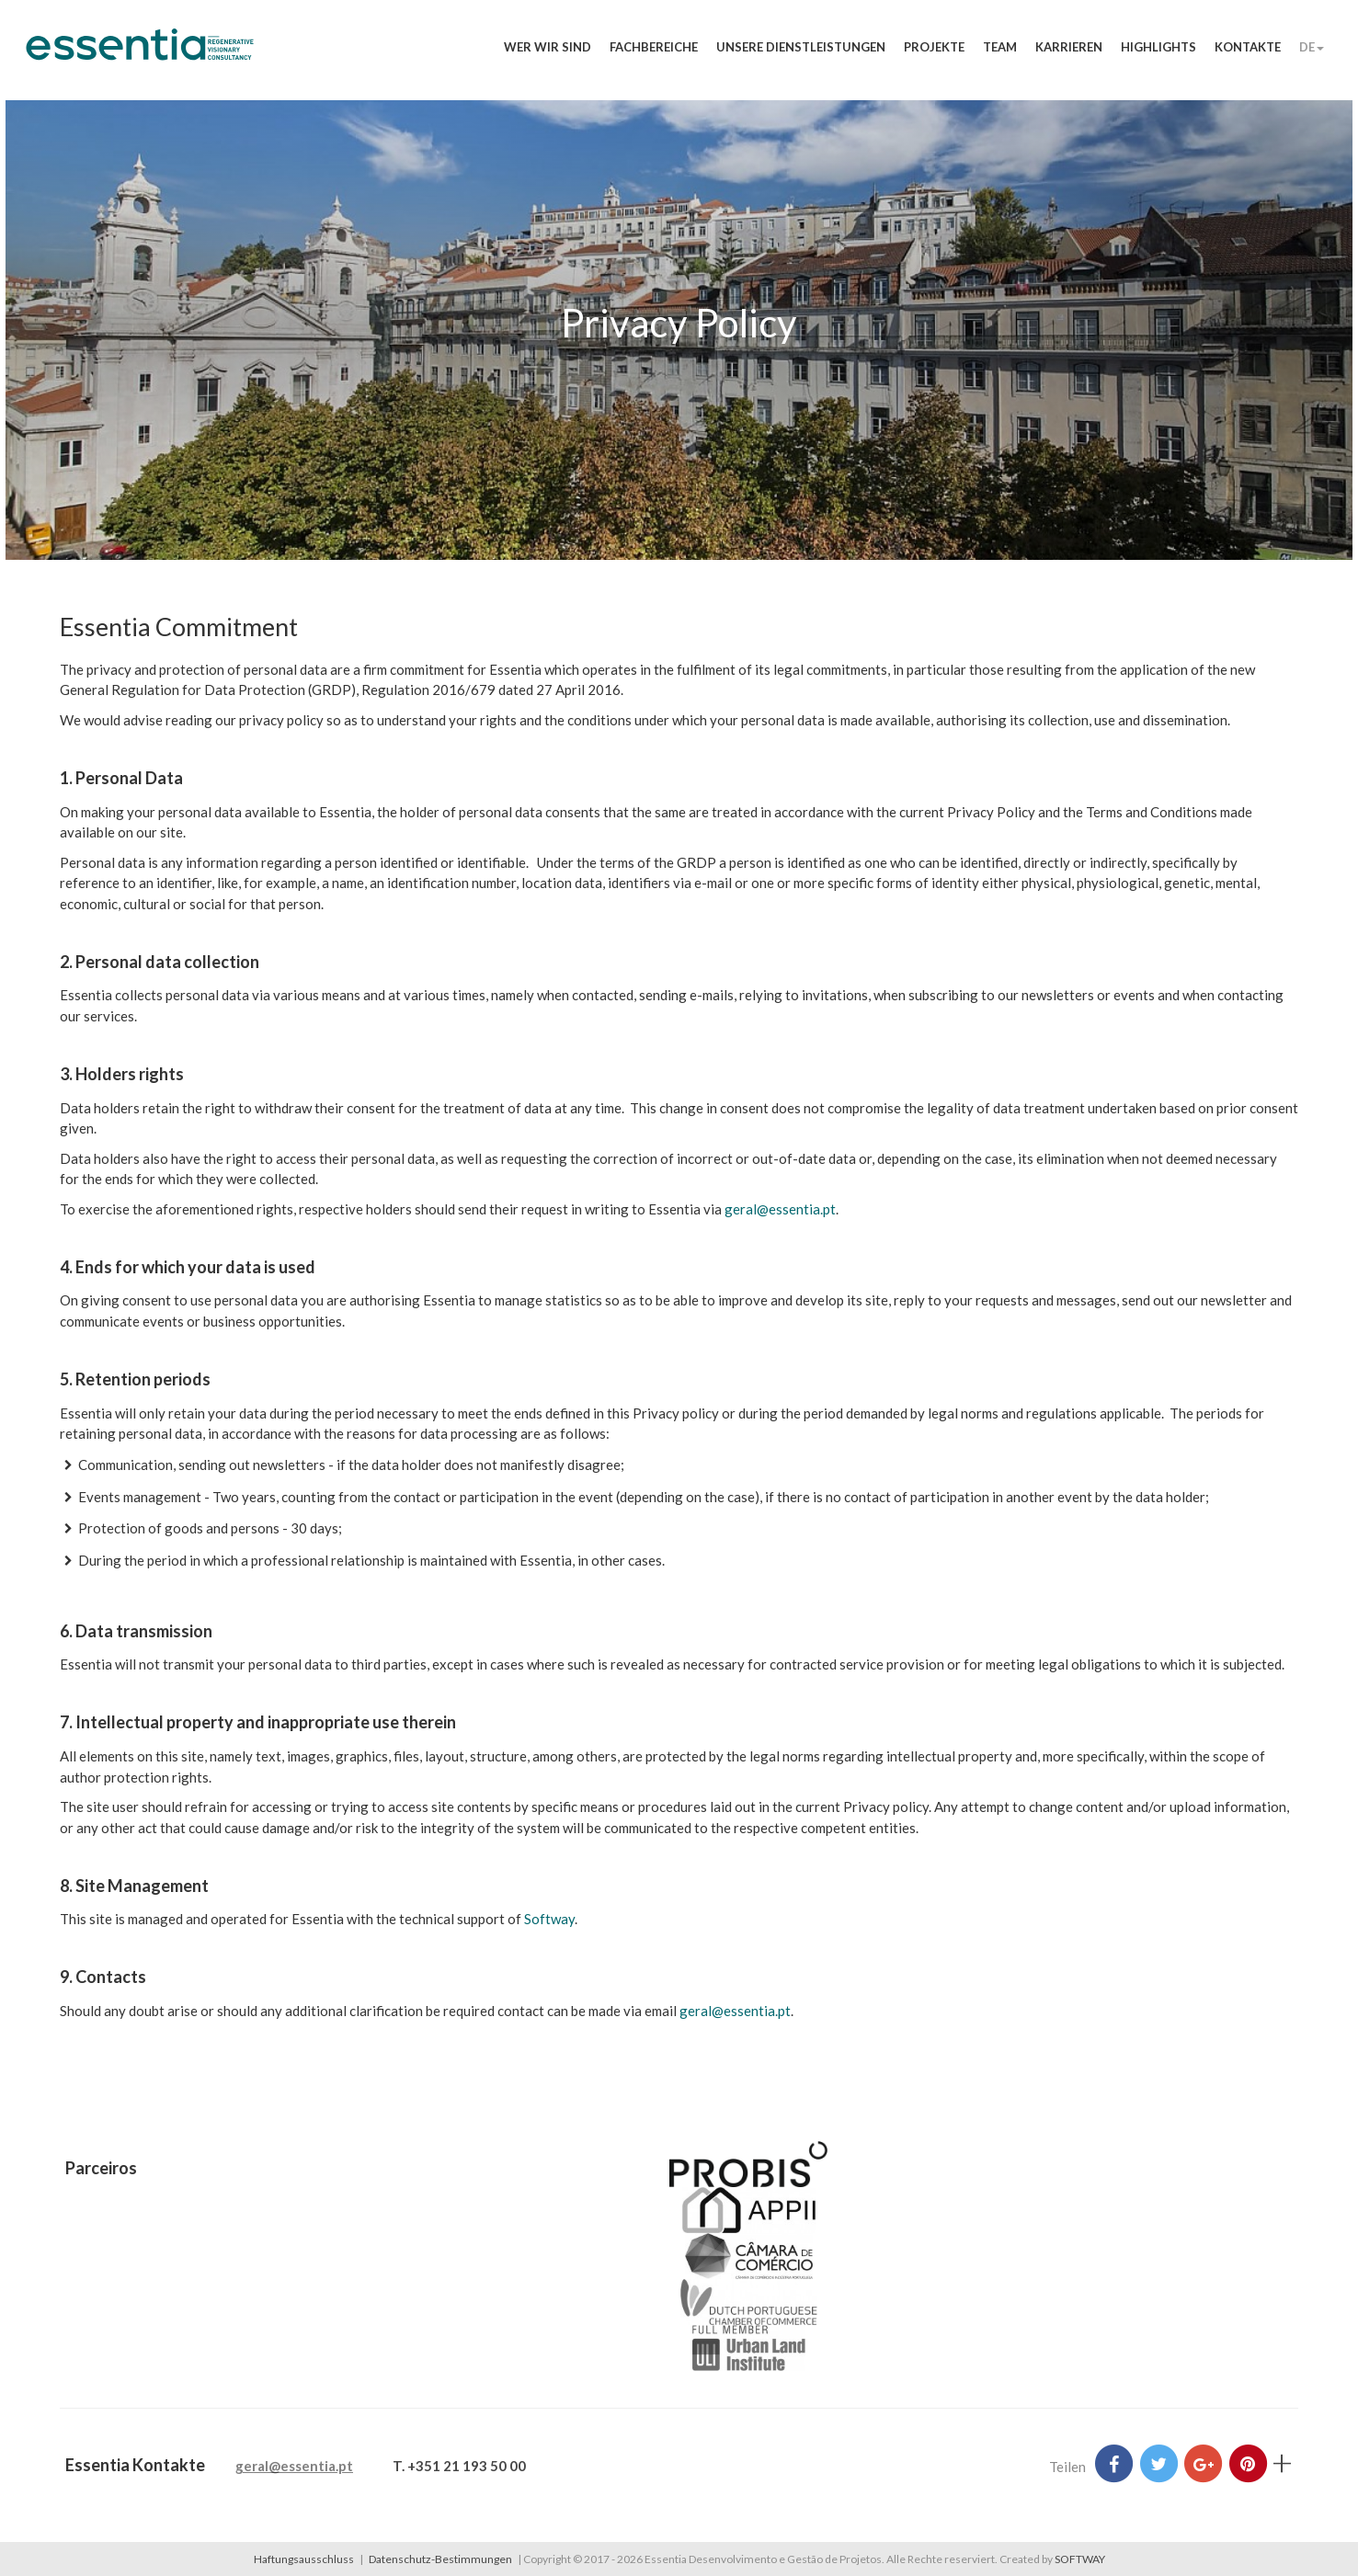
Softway (549, 1918)
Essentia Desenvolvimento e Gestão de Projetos (140, 53)
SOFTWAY (1080, 2559)
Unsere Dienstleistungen (800, 47)
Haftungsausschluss (304, 2559)
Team (1000, 47)
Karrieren (1068, 47)
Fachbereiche (654, 47)
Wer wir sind (547, 47)
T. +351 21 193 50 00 (459, 2465)
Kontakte (1248, 47)
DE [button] (1311, 47)
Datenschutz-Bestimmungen (440, 2559)
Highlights (1158, 47)
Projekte (934, 47)
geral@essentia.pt (780, 1209)
